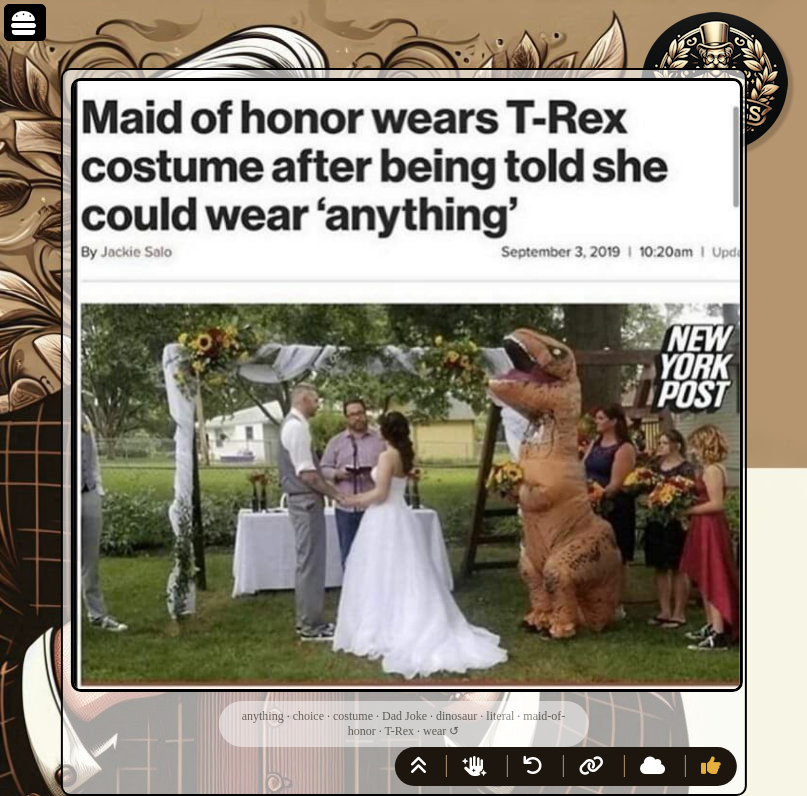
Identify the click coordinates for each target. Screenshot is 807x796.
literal (500, 716)
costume (353, 716)
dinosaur (456, 716)
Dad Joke (404, 716)
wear (434, 731)
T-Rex (399, 731)
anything (263, 716)
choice (308, 716)
